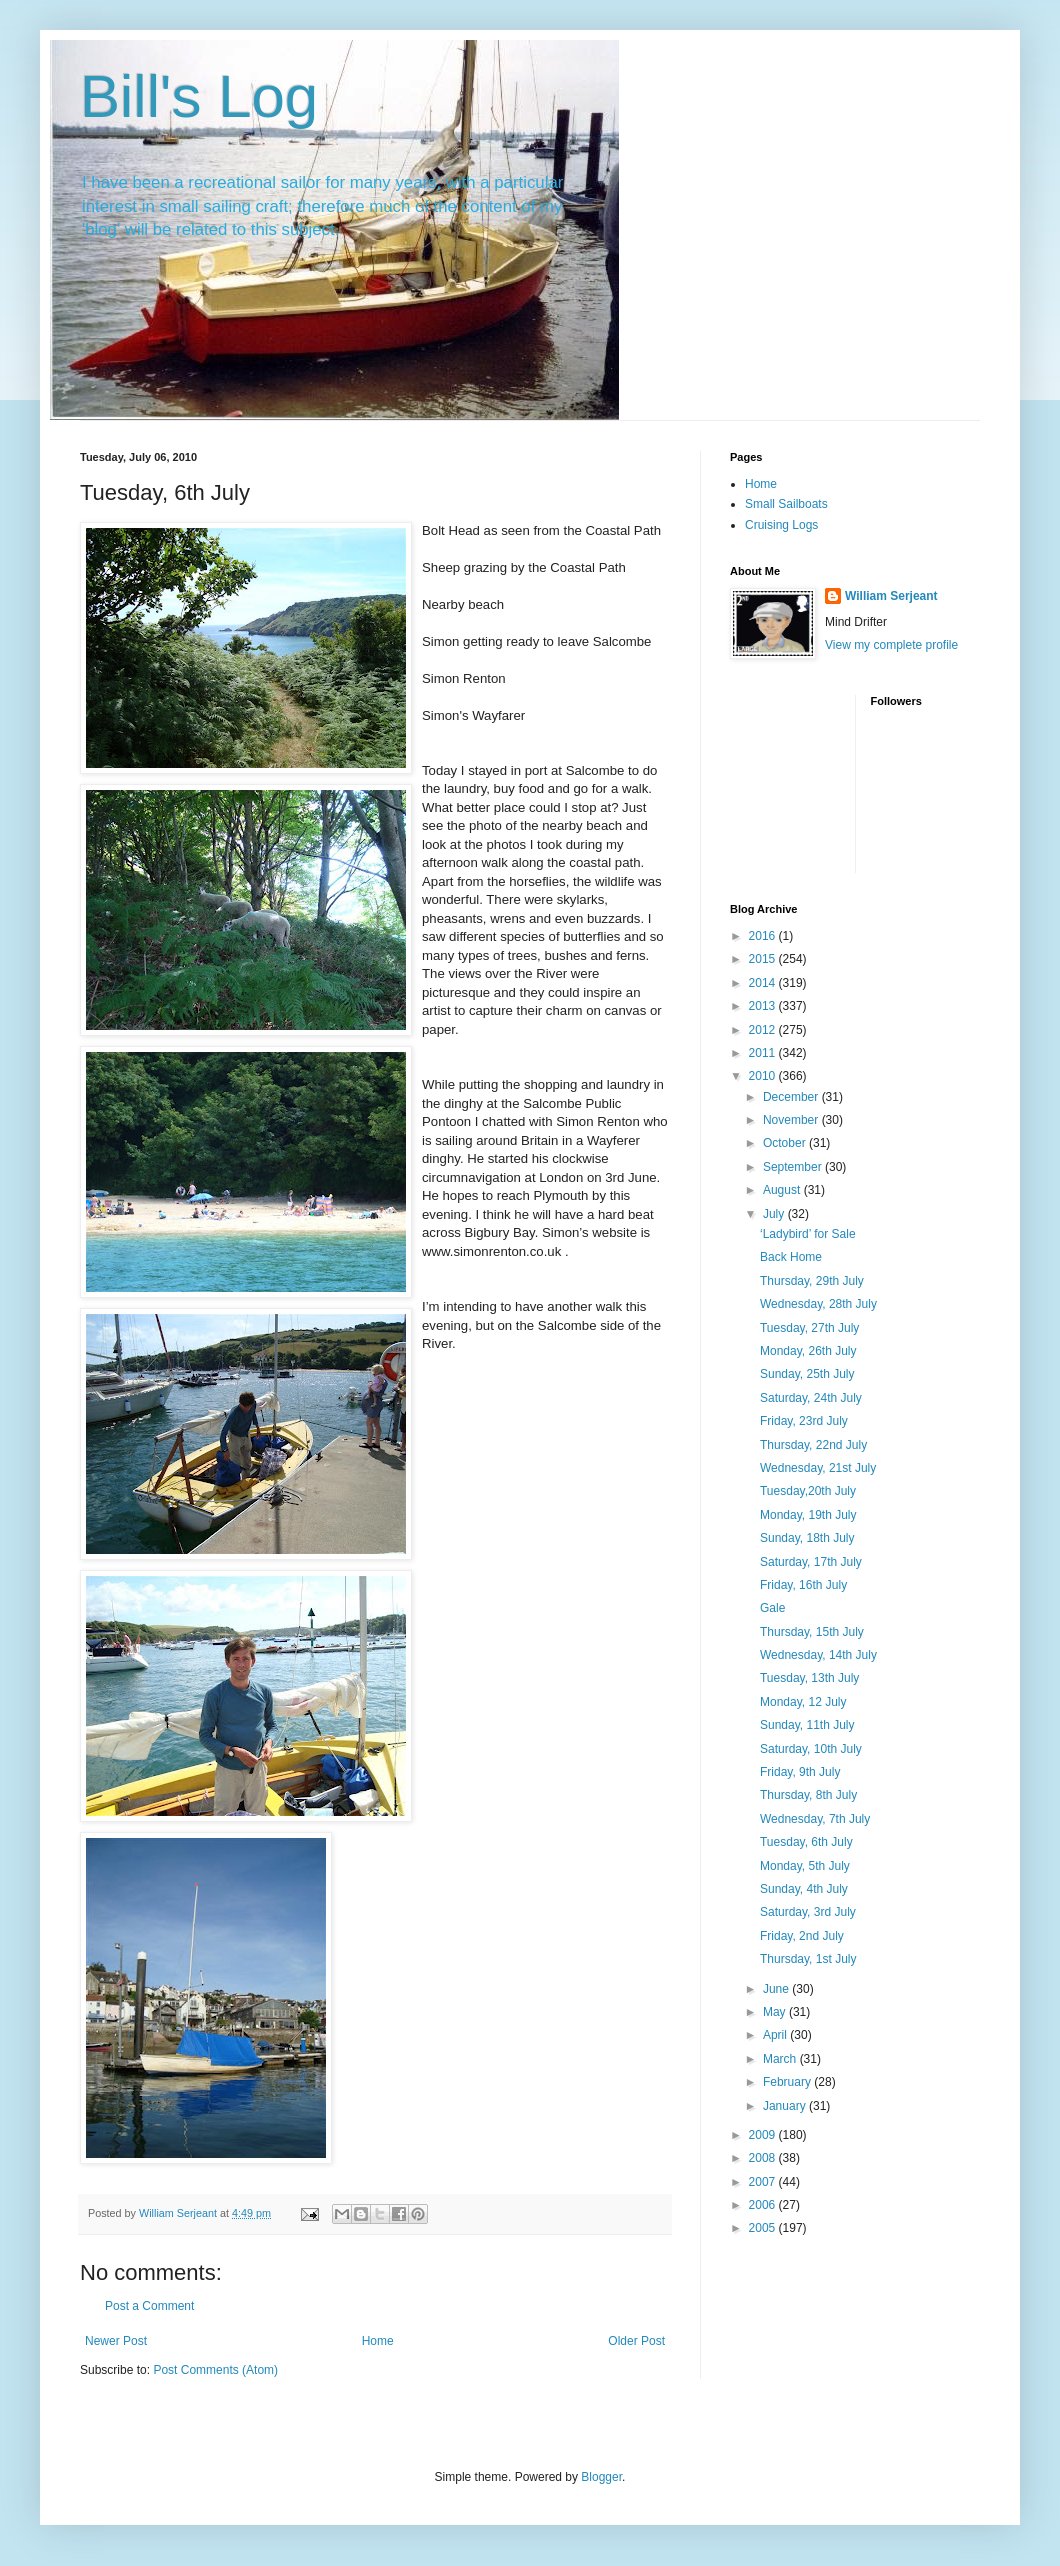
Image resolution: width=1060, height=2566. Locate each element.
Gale (772, 1608)
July (775, 1214)
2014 (764, 983)
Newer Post (116, 2341)
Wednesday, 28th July (818, 1304)
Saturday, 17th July (811, 1562)
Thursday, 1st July (808, 1959)
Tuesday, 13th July (809, 1678)
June (777, 1989)
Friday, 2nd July (802, 1936)
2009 (764, 2135)
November (792, 1120)
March (781, 2059)
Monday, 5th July (805, 1866)
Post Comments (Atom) (215, 2370)
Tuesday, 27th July (809, 1328)
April (776, 2035)
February (788, 2082)
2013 (764, 1006)
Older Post (636, 2341)
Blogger (601, 2477)
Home (378, 2341)
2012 (764, 1030)
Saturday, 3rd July (808, 1912)
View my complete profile (891, 645)
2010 (764, 1076)
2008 (764, 2158)
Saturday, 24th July (811, 1398)
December (792, 1097)
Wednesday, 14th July (818, 1655)
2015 (764, 959)
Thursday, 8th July (808, 1795)
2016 (764, 936)
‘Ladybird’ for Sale (808, 1234)
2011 (764, 1053)
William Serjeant (891, 596)
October (786, 1143)
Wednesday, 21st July (818, 1468)
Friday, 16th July (803, 1585)
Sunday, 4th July (804, 1889)
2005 (764, 2228)
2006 (764, 2205)
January (786, 2106)
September (794, 1167)
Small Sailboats (786, 504)
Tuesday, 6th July (806, 1842)
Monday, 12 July (803, 1702)
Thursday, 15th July (812, 1632)
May (776, 2012)
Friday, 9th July (800, 1772)
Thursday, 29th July (812, 1281)
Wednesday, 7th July (815, 1819)
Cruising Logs (781, 525)
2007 (764, 2182)
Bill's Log (199, 96)
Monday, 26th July (808, 1351)
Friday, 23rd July (804, 1421)
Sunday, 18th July (807, 1538)
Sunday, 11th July (807, 1725)
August (783, 1190)
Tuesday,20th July (808, 1491)
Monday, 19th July (808, 1515)
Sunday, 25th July (807, 1374)
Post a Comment (149, 2306)
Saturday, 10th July (811, 1749)
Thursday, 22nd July (813, 1445)
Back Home (791, 1257)
